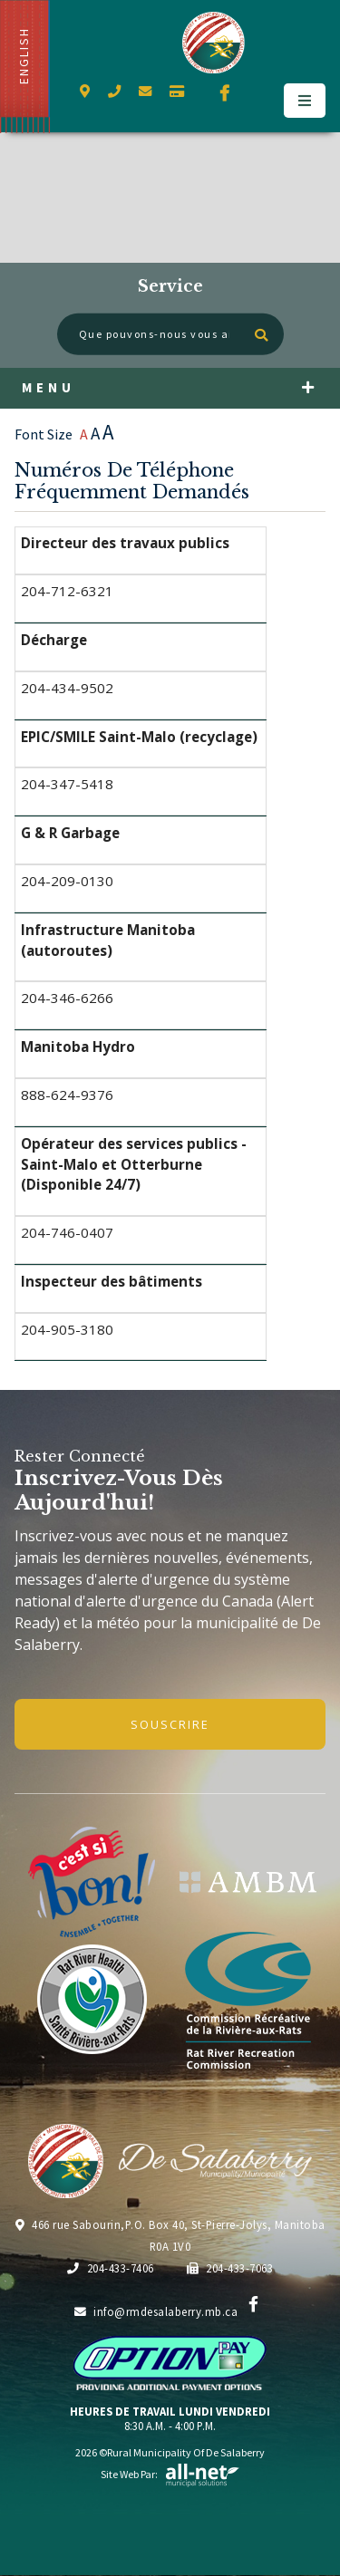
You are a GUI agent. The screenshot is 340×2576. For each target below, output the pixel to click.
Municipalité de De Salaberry (214, 42)
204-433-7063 (230, 2268)
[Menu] (304, 100)
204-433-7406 (110, 2268)
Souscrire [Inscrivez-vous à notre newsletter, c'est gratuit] (170, 1724)
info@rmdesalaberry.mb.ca (156, 2311)
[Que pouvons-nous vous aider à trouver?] (170, 334)
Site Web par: (170, 2474)
